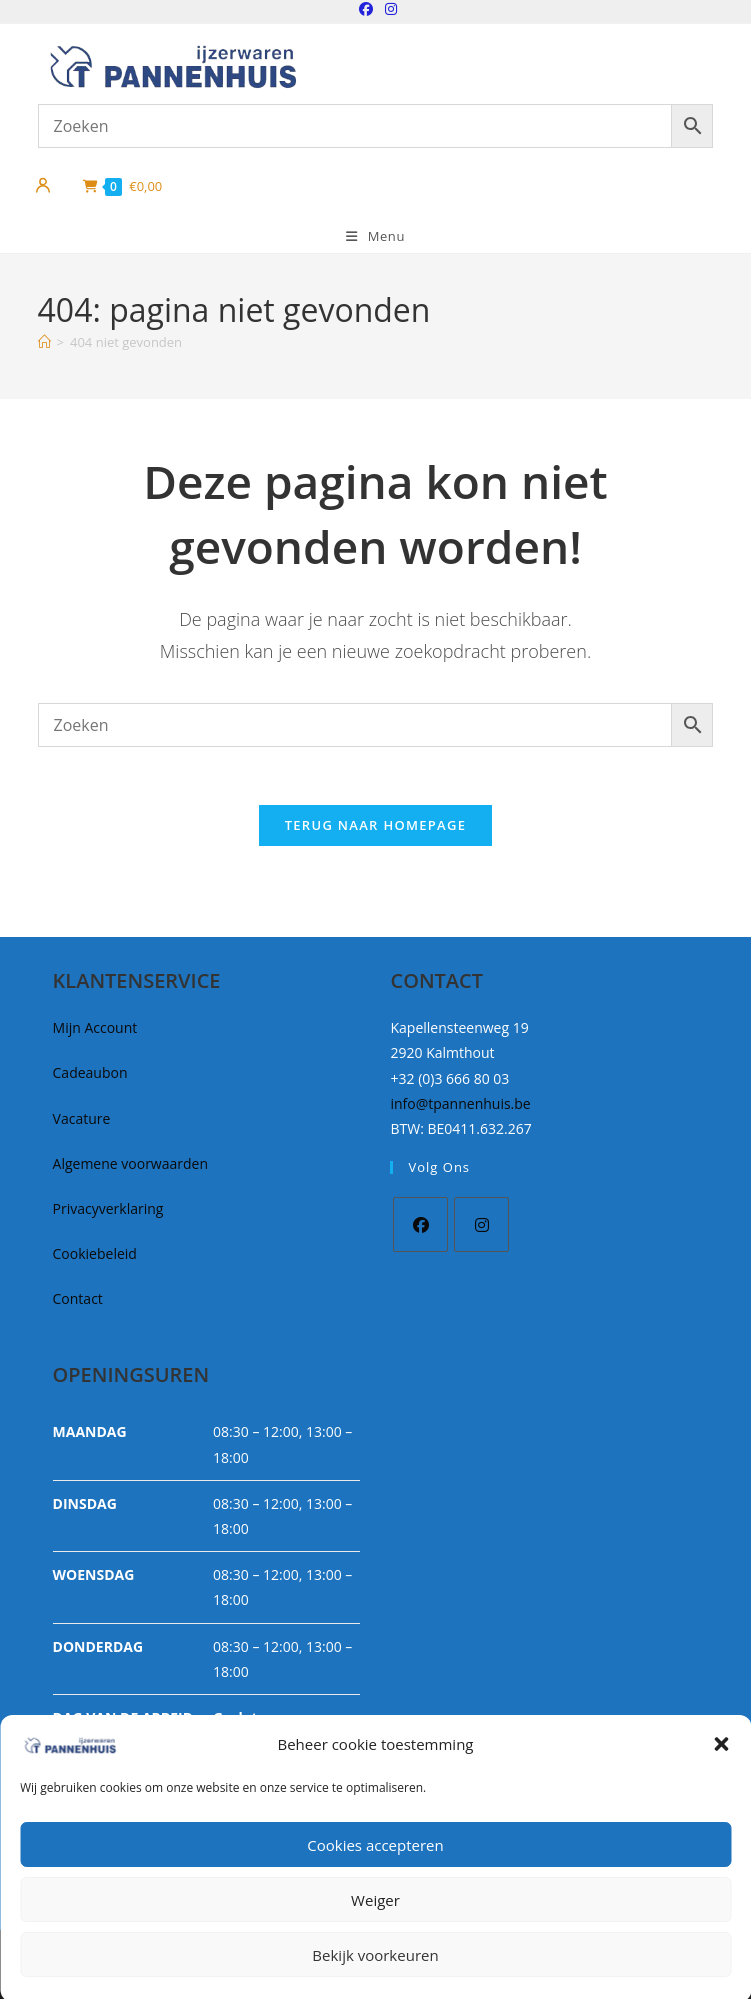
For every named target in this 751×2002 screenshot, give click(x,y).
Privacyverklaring (108, 1211)
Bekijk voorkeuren (375, 1955)
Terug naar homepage (376, 828)
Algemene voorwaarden (130, 1165)
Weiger (375, 1900)
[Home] (44, 342)
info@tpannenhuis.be (460, 1105)
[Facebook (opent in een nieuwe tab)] (366, 9)
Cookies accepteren (375, 1845)
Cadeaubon (90, 1075)
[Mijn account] (43, 186)
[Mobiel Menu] (375, 236)
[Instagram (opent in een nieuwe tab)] (388, 9)
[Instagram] (481, 1227)
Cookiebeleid (95, 1256)
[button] (721, 1744)
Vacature (82, 1120)
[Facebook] (420, 1227)
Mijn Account (95, 1030)
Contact (78, 1301)
